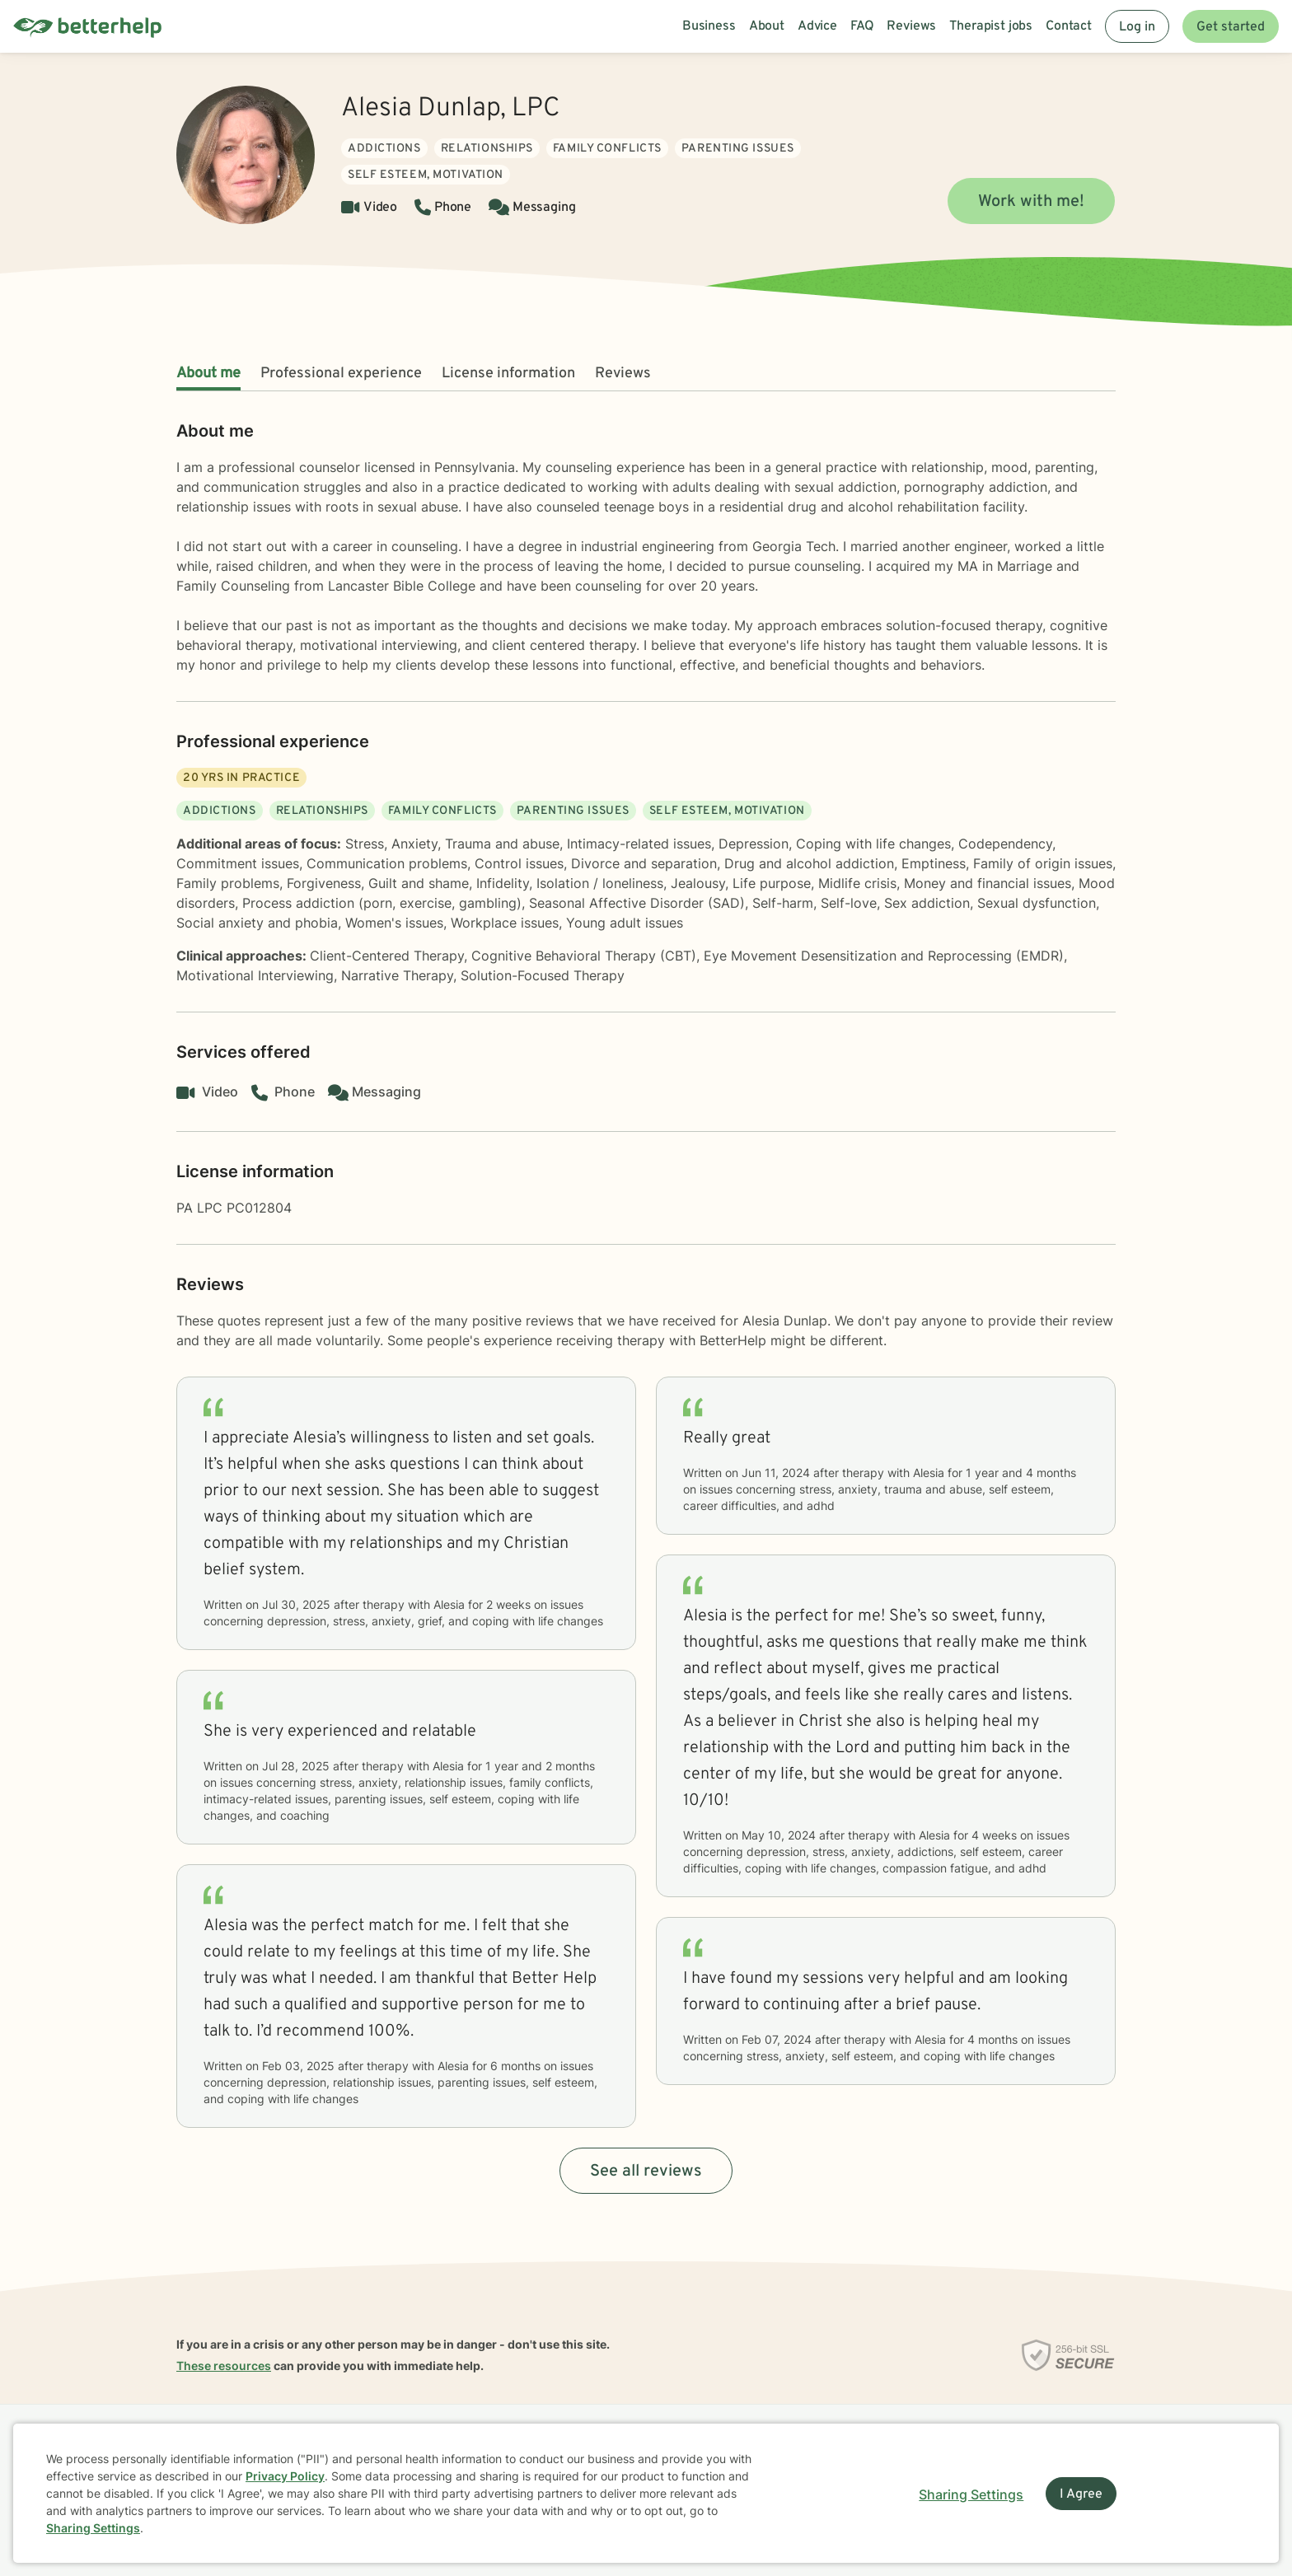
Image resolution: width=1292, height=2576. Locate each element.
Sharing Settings (93, 2528)
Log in (1137, 27)
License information (508, 373)
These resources (223, 2366)
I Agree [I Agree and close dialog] (1081, 2494)
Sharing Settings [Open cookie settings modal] (971, 2494)
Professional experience (341, 373)
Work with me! (1031, 202)
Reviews (623, 373)
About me (208, 373)
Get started (1230, 27)
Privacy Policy (285, 2476)
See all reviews (646, 2171)
